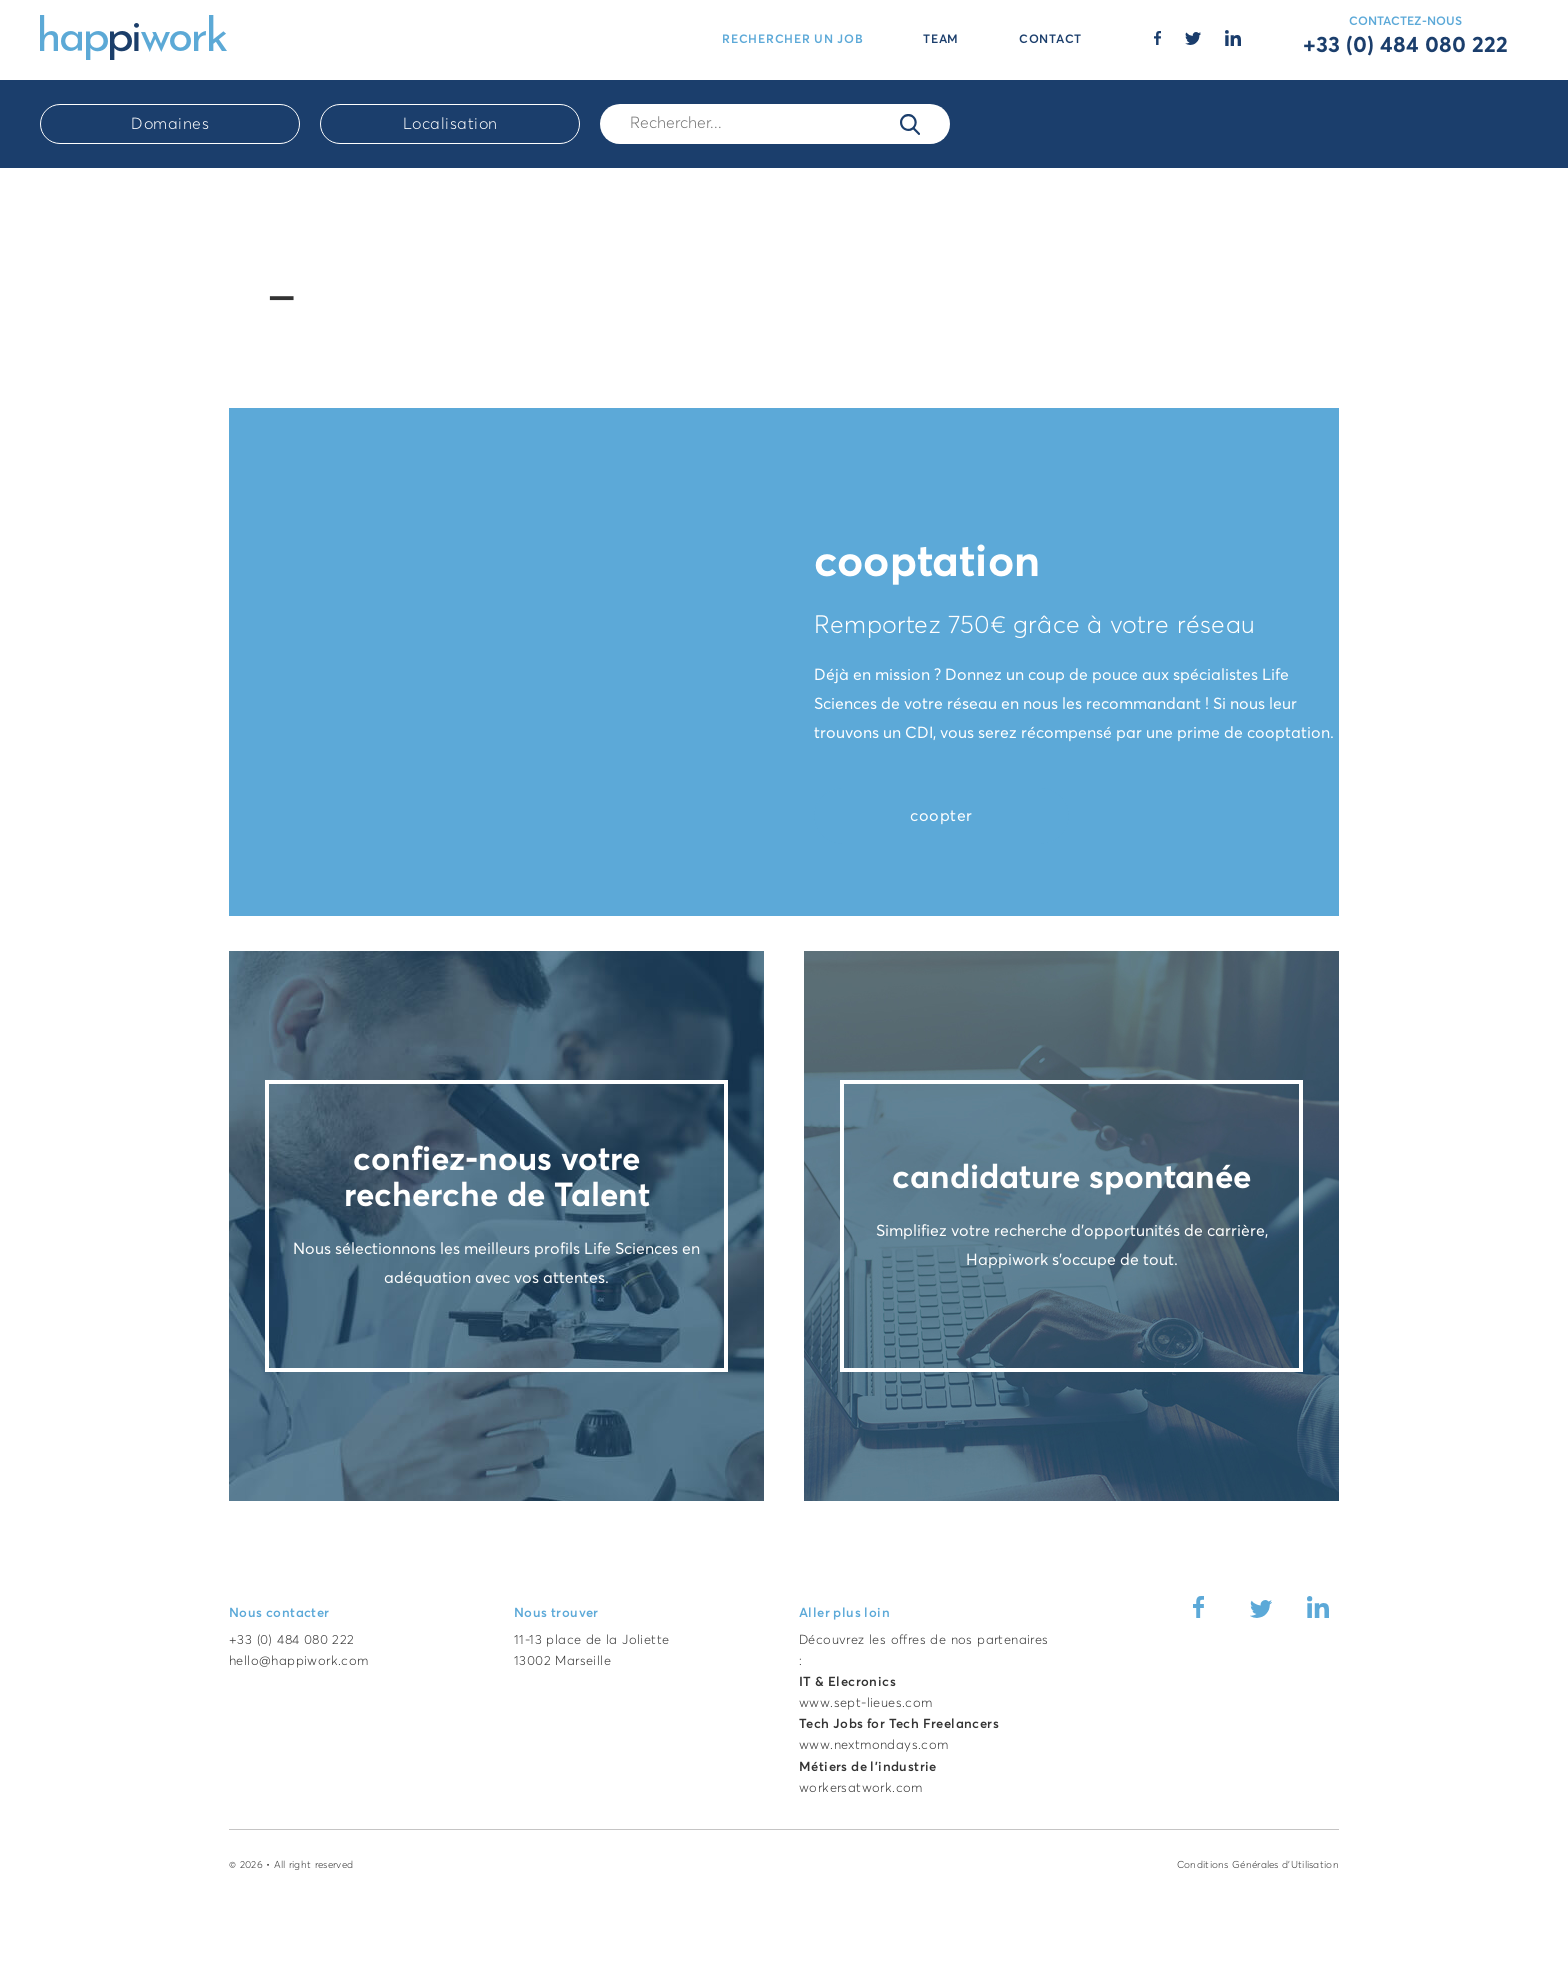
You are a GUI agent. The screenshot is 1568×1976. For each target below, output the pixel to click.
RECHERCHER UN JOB (792, 40)
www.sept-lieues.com (866, 1703)
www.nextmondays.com (874, 1745)
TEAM (941, 40)
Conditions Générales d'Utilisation (1258, 1865)
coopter (941, 816)
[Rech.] (775, 123)
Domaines (170, 124)
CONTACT (1050, 40)
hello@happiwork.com (299, 1661)
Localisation (450, 124)
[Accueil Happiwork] (133, 36)
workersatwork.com (861, 1788)
